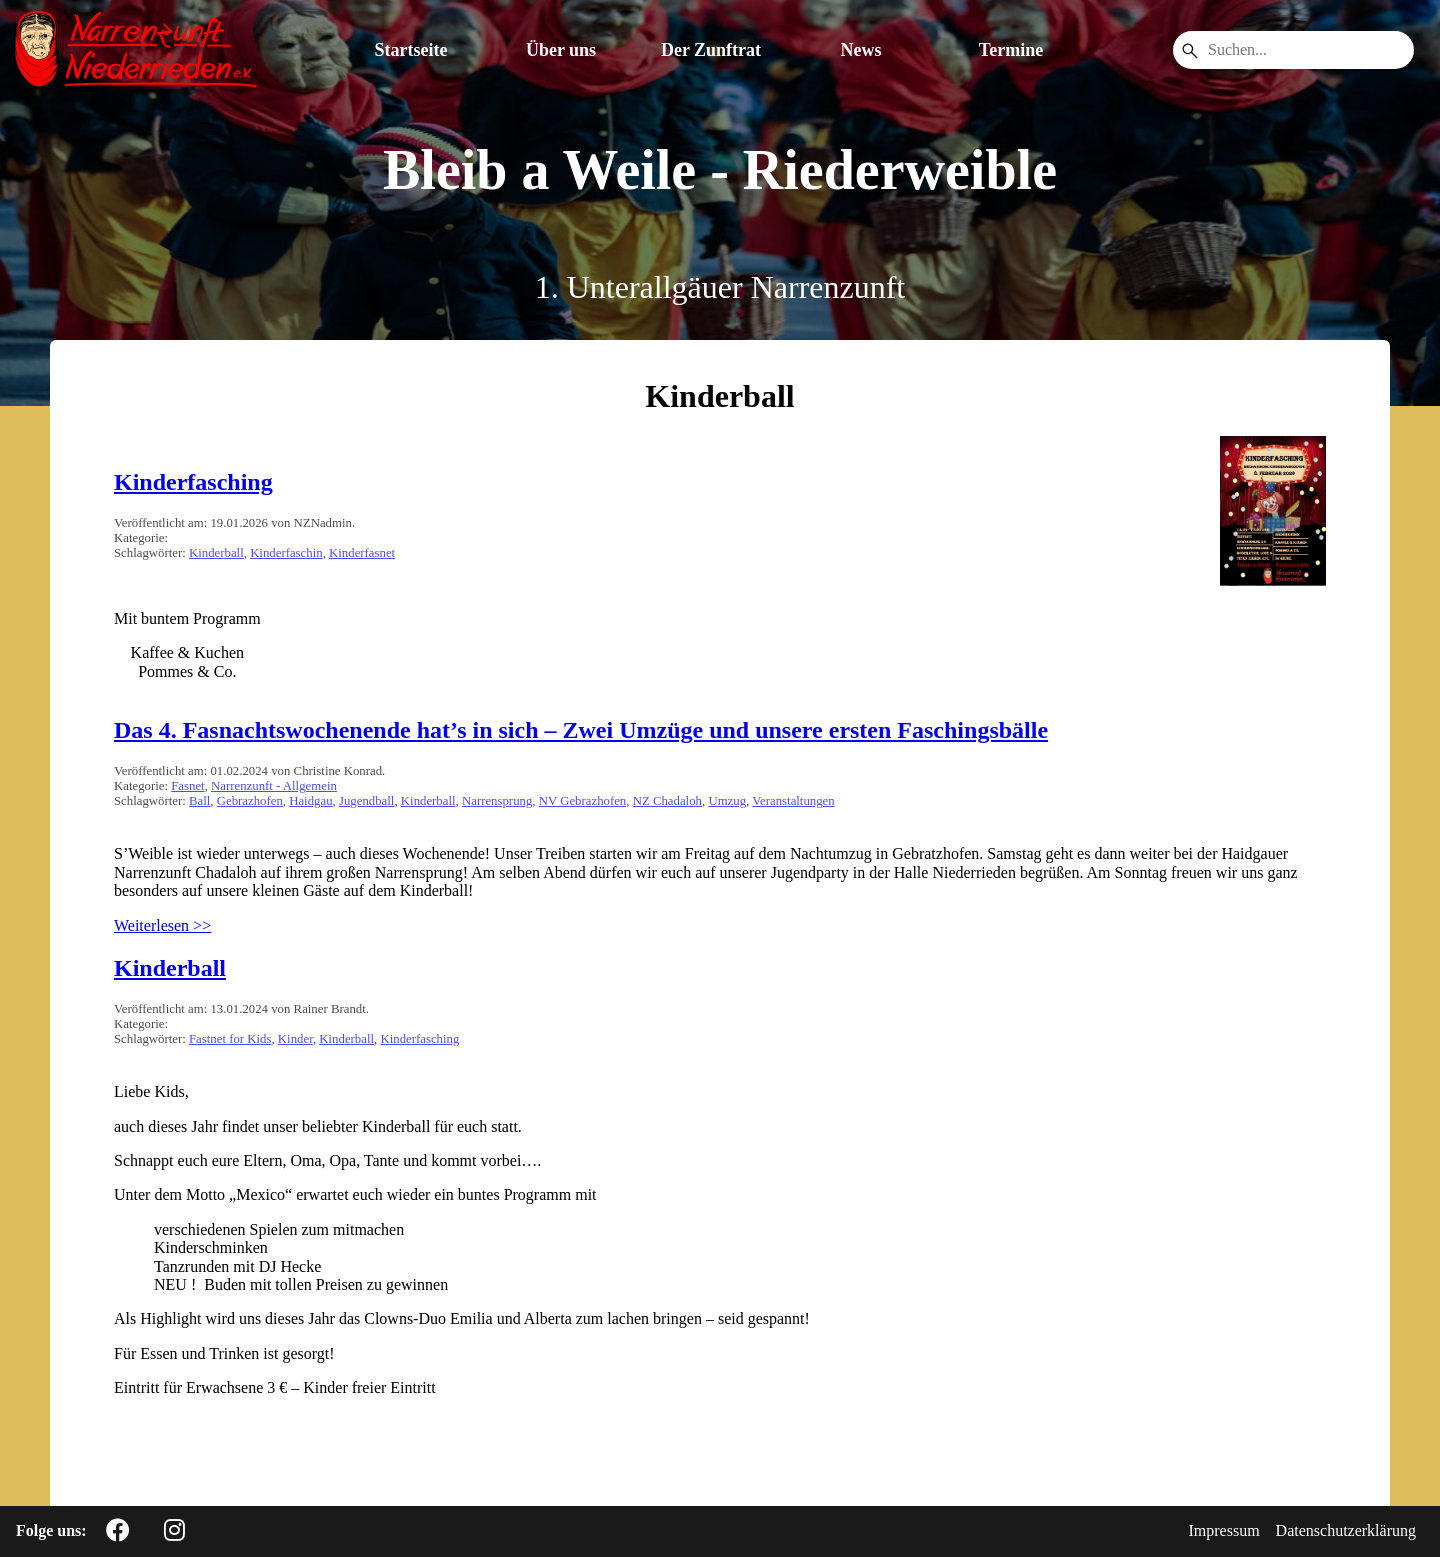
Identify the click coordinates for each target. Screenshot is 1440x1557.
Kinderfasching (193, 482)
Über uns (561, 50)
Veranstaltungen (793, 801)
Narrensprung (497, 801)
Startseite (411, 50)
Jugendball (366, 801)
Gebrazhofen (250, 801)
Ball (199, 801)
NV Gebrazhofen (583, 801)
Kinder (295, 1039)
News (861, 50)
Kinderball (216, 553)
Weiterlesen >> (162, 925)
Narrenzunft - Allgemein (274, 786)
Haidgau (310, 801)
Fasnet (187, 786)
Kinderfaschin (286, 553)
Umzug (727, 801)
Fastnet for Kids (230, 1039)
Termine (1011, 50)
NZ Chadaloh (667, 801)
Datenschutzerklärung (1346, 1530)
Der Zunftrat (711, 50)
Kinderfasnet (362, 553)
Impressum (1224, 1530)
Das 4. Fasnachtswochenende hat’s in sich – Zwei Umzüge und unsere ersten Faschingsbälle (581, 730)
